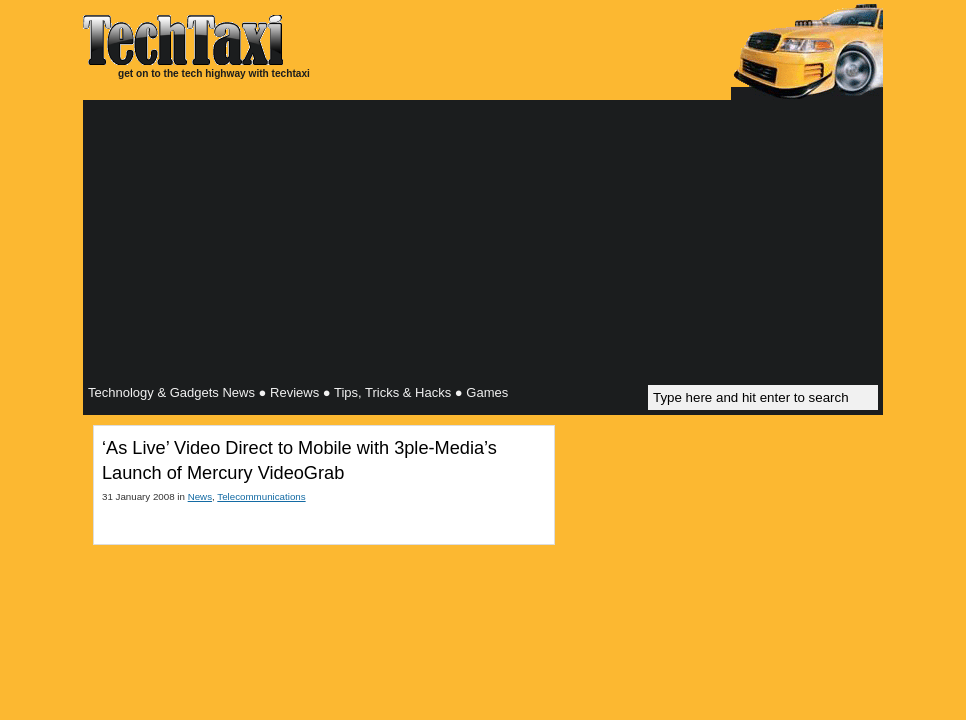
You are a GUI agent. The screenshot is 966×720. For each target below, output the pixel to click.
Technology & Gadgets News (171, 392)
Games (487, 392)
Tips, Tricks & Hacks (392, 392)
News (200, 496)
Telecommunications (261, 496)
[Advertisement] (483, 245)
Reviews (294, 392)
